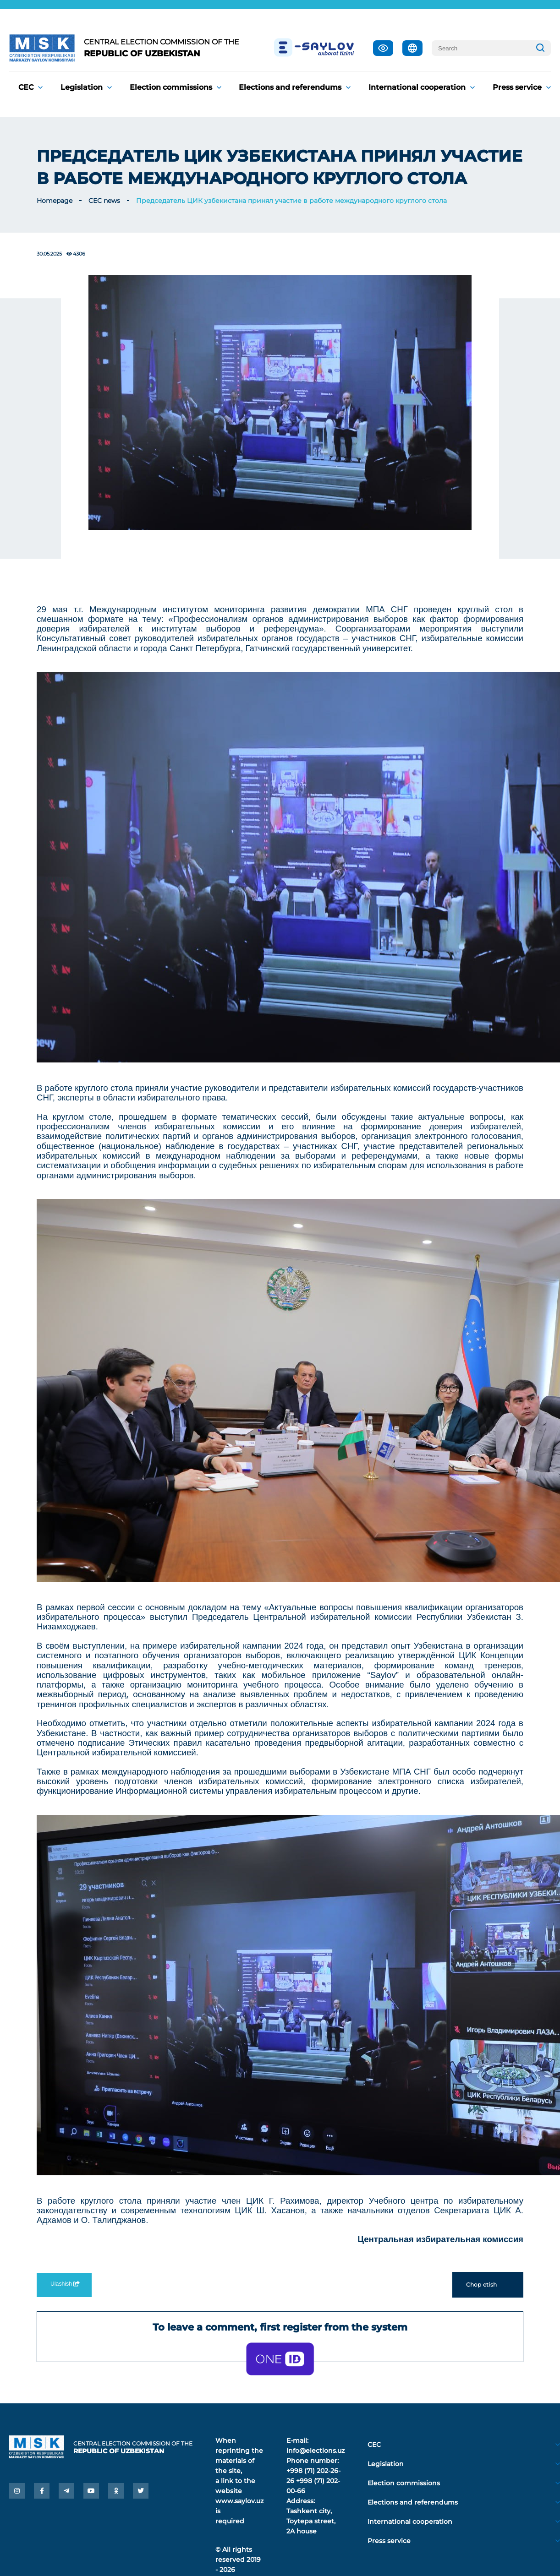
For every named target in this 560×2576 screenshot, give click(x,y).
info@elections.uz (315, 2450)
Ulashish (64, 2284)
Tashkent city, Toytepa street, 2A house (310, 2521)
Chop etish (488, 2284)
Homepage (54, 200)
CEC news (104, 200)
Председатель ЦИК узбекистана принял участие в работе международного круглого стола (291, 200)
